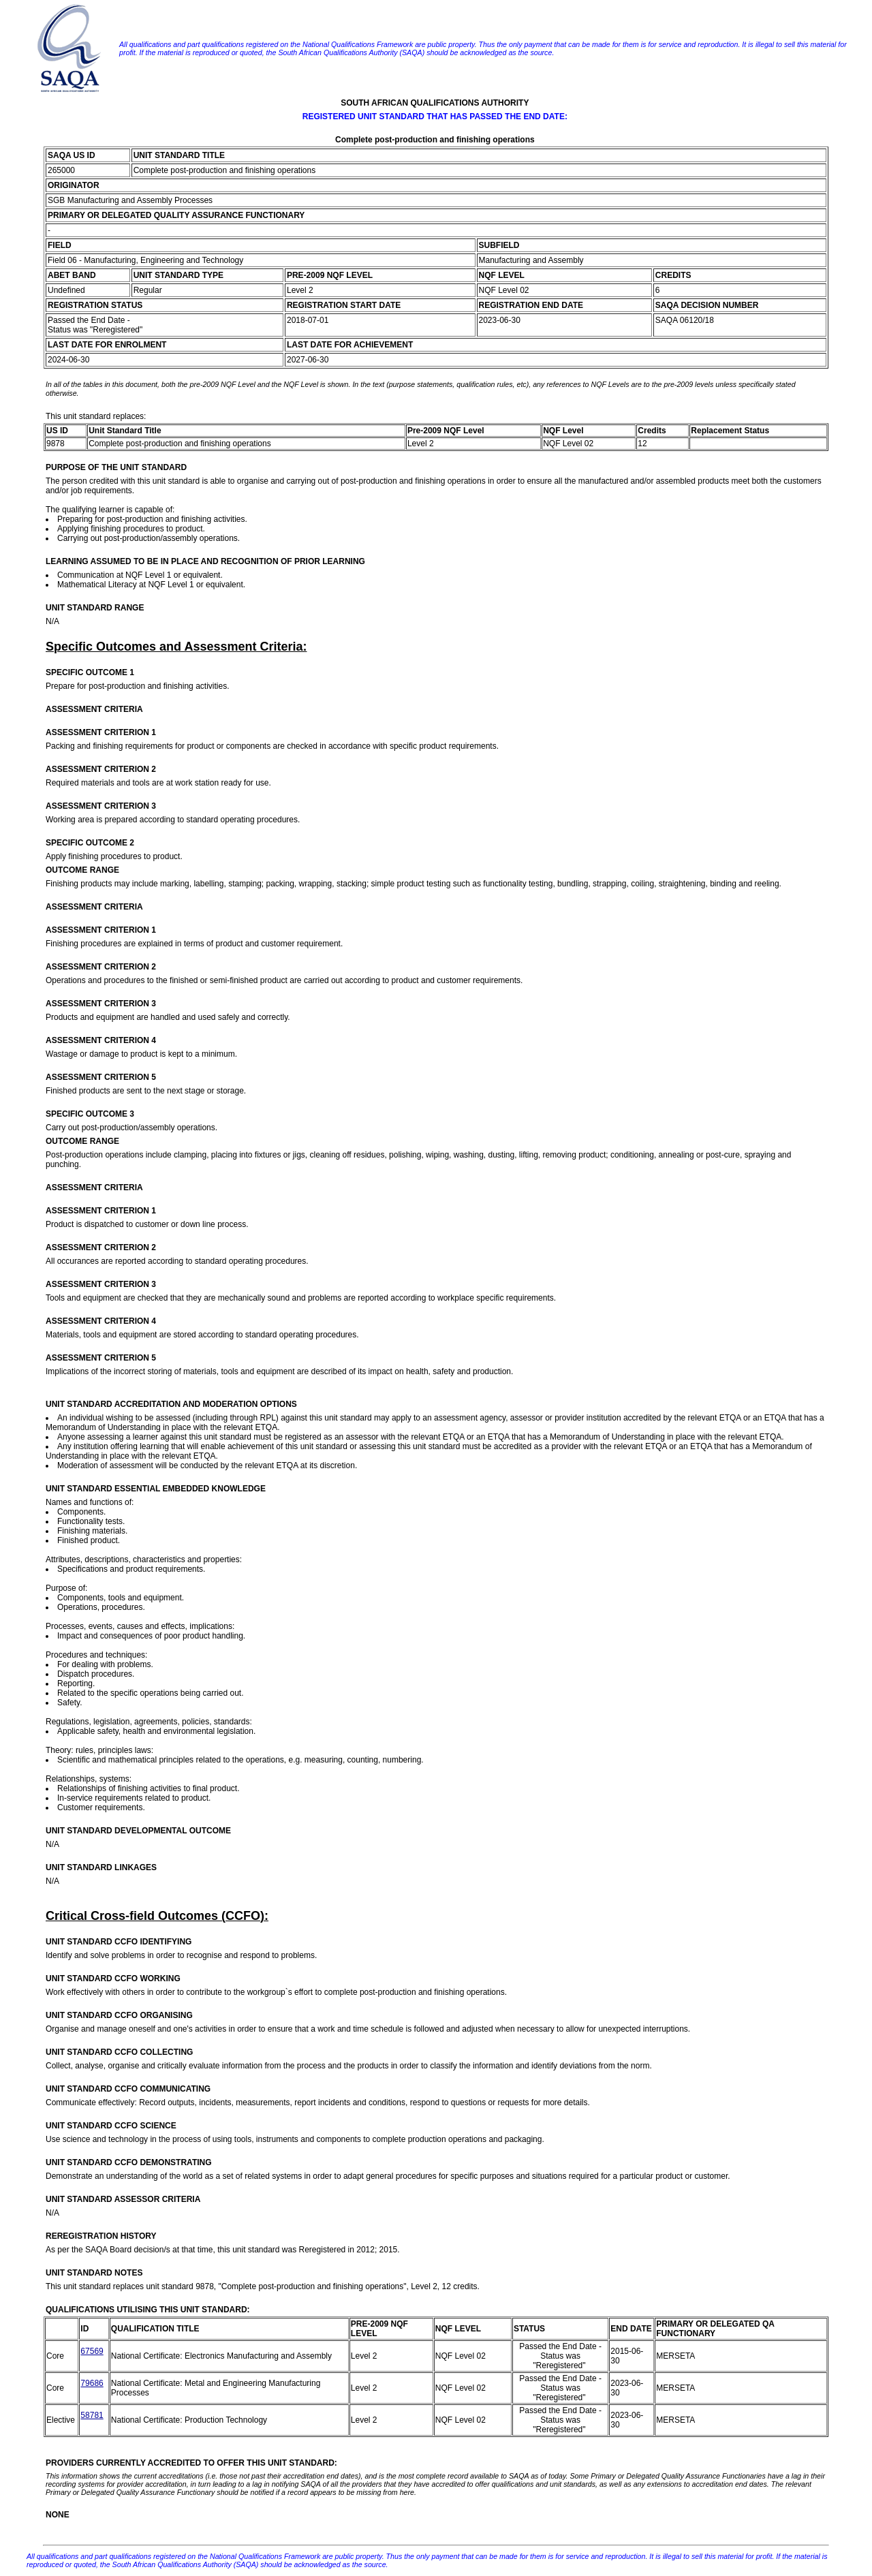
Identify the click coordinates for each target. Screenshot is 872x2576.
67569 (91, 2351)
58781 (91, 2415)
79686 (91, 2383)
